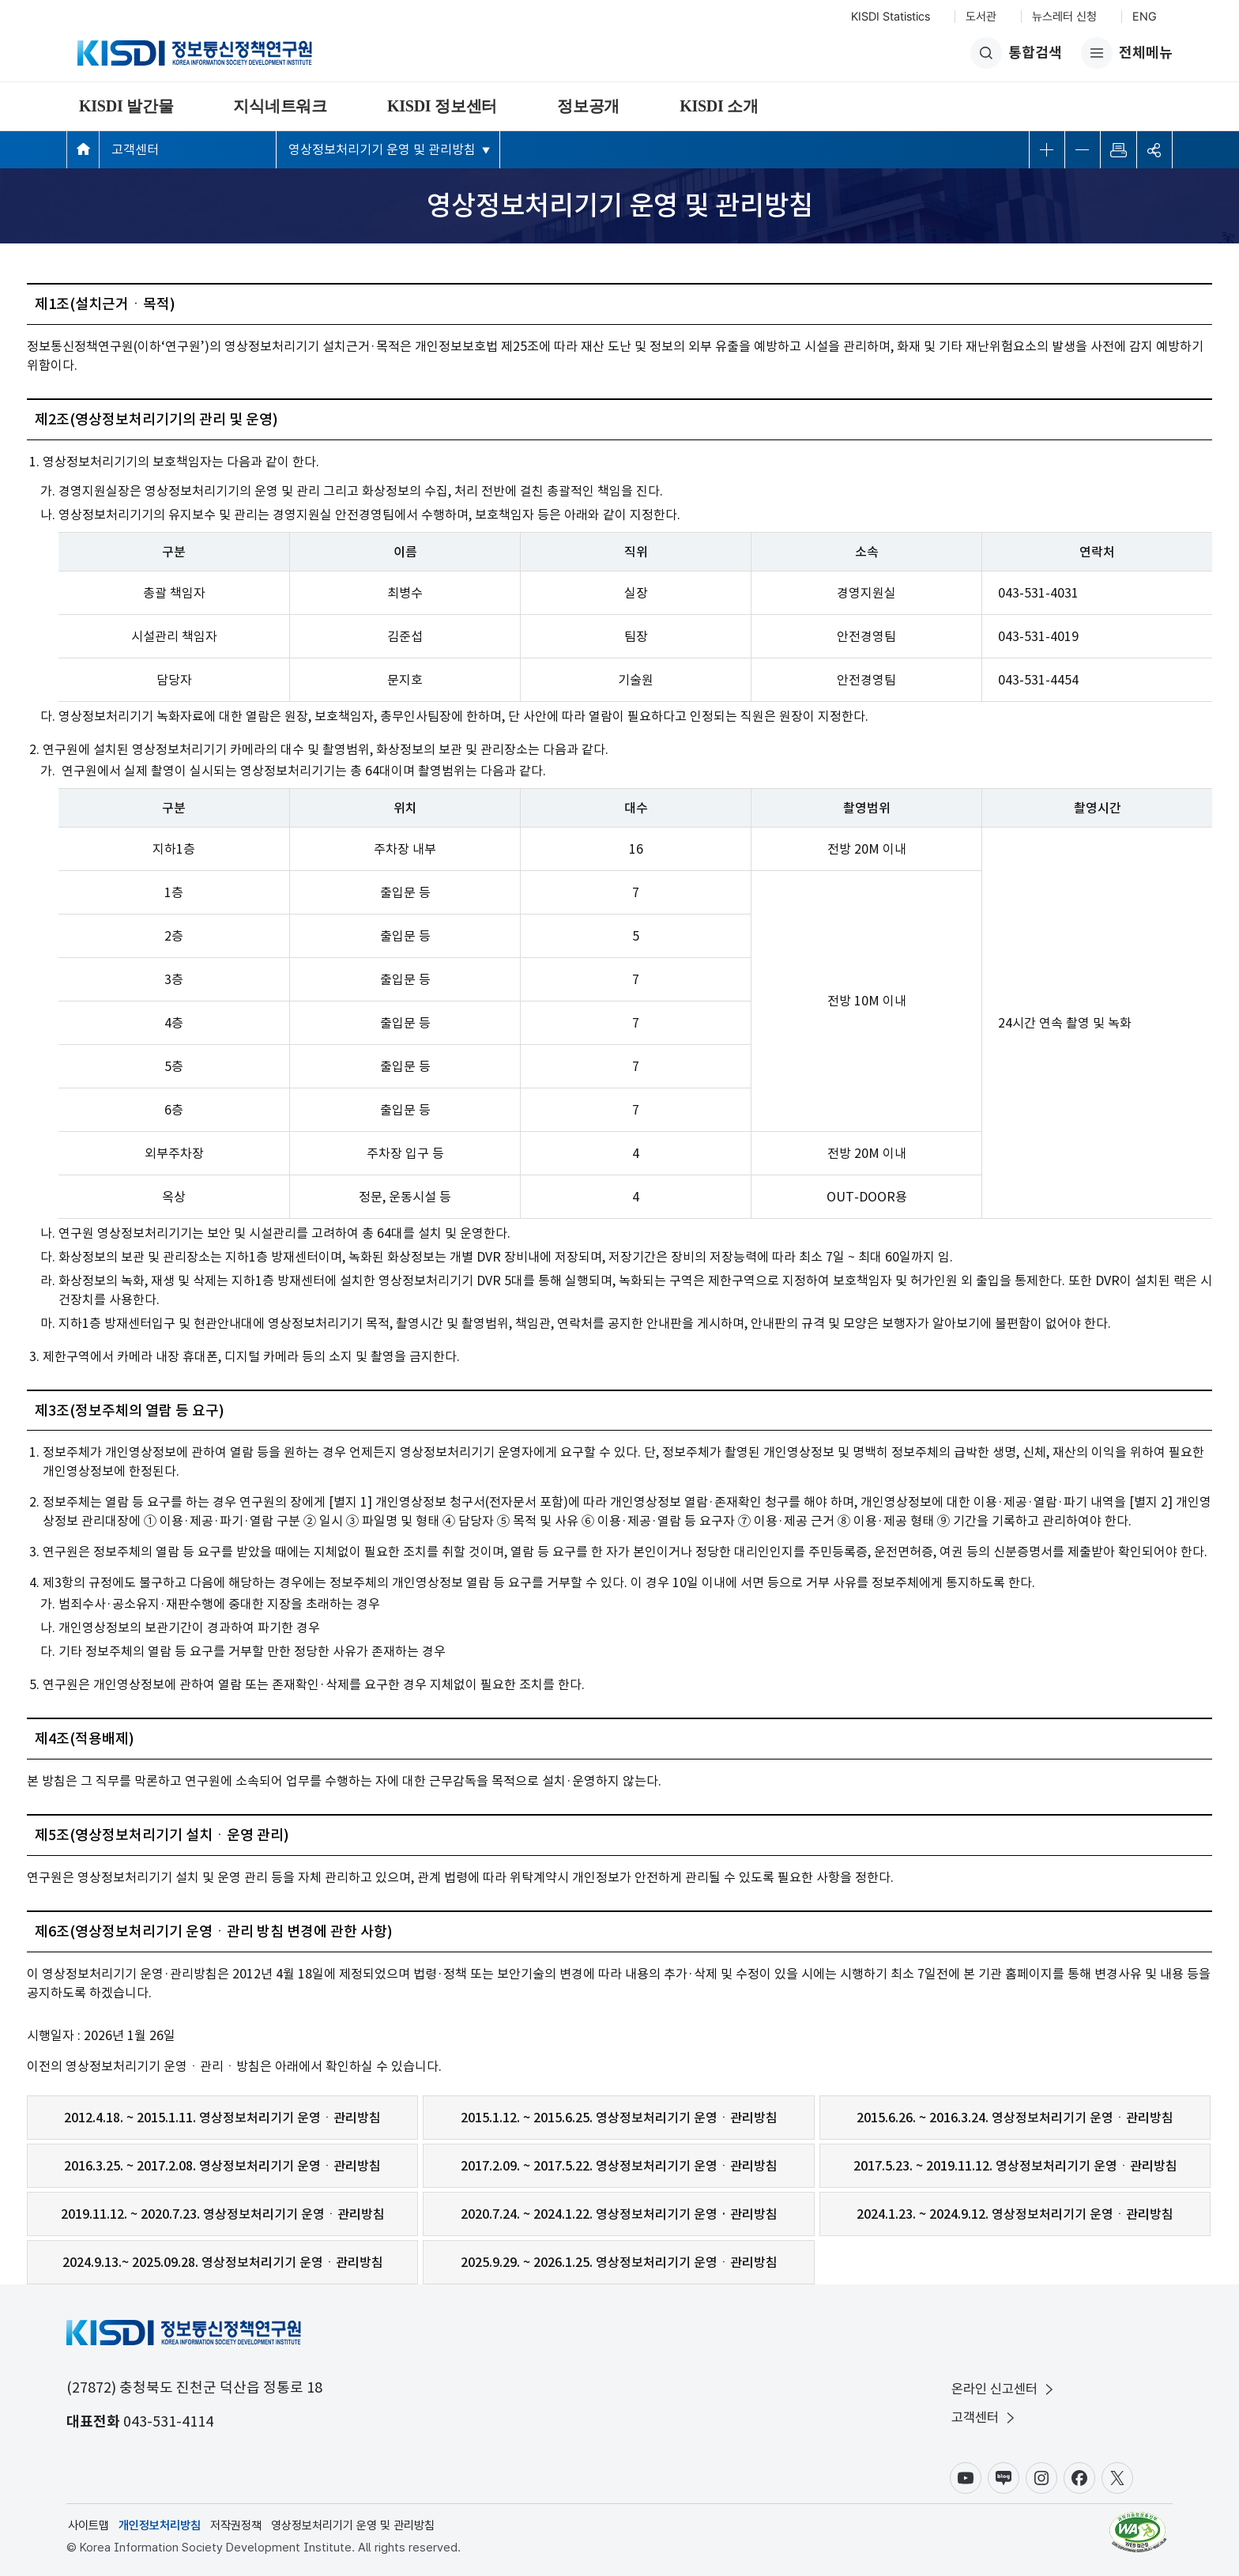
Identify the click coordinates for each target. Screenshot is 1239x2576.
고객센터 (135, 149)
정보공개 (588, 106)
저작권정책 (236, 2525)
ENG (1144, 16)
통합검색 (1016, 53)
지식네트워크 (280, 106)
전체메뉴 (1127, 53)
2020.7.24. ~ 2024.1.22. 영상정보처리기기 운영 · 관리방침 (619, 2214)
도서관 (981, 16)
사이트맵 (88, 2525)
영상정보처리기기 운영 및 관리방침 (382, 149)
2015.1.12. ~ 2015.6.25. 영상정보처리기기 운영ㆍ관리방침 (619, 2117)
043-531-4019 (1038, 636)
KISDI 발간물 (126, 106)
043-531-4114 (168, 2421)
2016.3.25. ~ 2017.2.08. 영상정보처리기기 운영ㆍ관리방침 (222, 2166)
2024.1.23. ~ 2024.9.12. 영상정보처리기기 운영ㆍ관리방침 (1015, 2214)
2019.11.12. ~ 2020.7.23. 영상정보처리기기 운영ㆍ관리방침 (223, 2214)
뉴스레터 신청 (1064, 16)
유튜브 (965, 2478)
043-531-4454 (1038, 680)
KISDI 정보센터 (442, 106)
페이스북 (1079, 2478)
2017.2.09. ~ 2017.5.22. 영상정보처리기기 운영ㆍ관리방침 (619, 2166)
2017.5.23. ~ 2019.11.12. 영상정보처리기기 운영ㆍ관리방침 (1015, 2166)
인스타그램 (1041, 2478)
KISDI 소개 (719, 106)
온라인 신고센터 (1003, 2389)
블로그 (1003, 2478)
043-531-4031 (1038, 593)
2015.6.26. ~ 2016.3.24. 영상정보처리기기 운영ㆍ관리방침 (1015, 2117)
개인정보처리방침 (160, 2525)
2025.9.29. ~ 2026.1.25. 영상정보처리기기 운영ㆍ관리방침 (619, 2262)
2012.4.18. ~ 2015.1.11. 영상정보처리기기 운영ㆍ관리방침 (222, 2117)
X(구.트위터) (1117, 2478)
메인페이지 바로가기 (83, 149)
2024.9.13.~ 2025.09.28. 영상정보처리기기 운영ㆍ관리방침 (222, 2262)
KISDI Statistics (890, 16)
